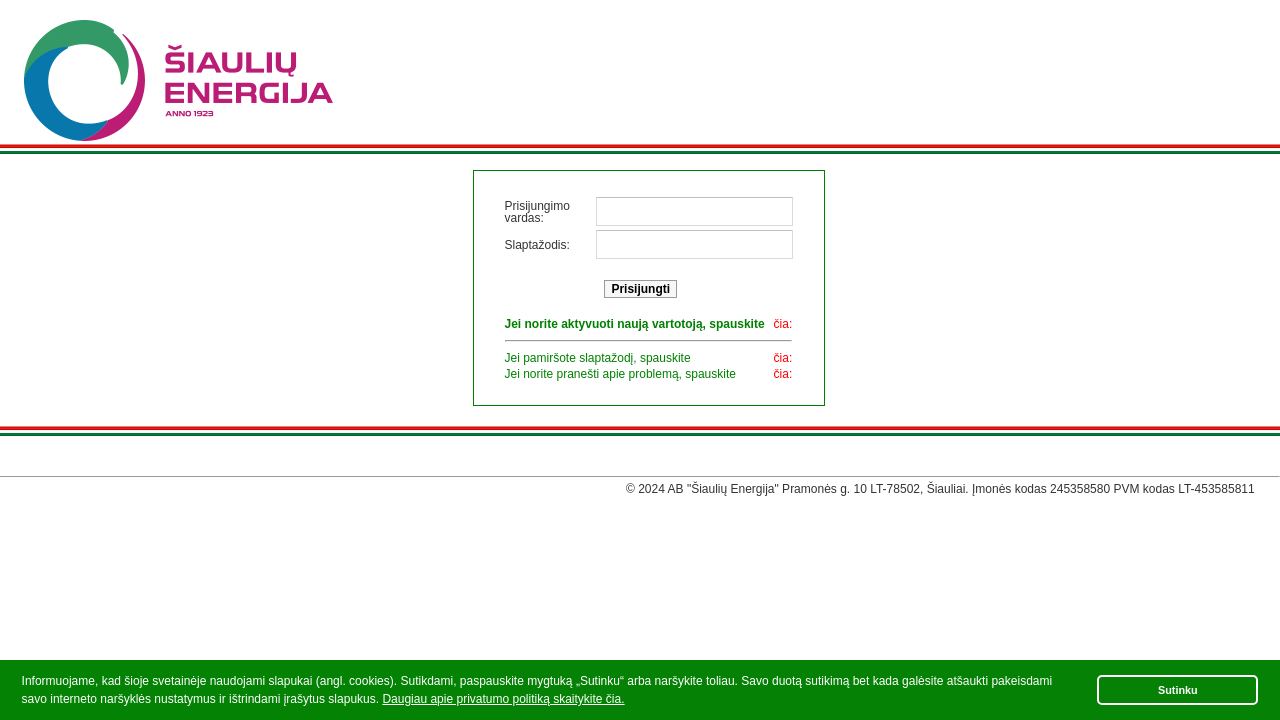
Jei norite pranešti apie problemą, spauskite (620, 374)
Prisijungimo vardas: (537, 212)
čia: (783, 324)
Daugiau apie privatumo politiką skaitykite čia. (503, 699)
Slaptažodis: (537, 245)
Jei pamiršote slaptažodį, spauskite (598, 358)
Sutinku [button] (1178, 690)
